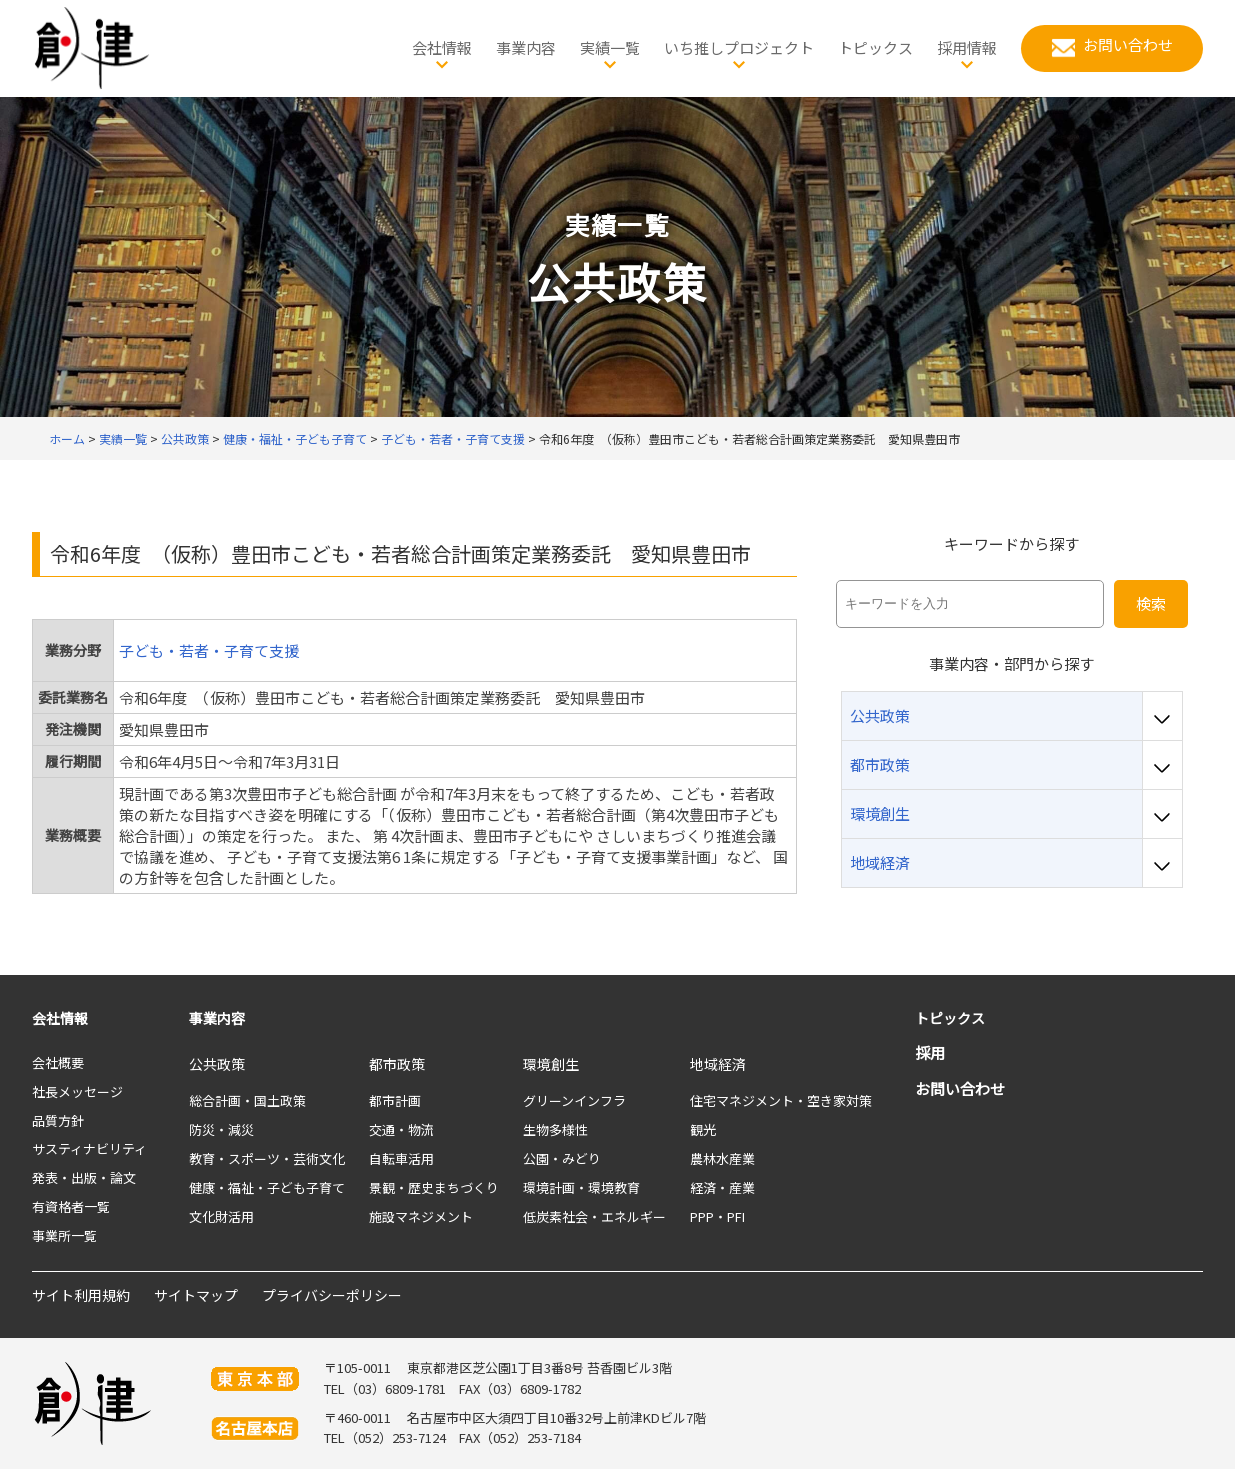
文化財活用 (221, 1216)
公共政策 (217, 1064)
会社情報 (60, 1018)
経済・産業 (722, 1187)
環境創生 (551, 1064)
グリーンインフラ (574, 1100)
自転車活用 (401, 1158)
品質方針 (58, 1120)
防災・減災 (221, 1129)
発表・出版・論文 (84, 1177)
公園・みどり (562, 1158)
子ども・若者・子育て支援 (209, 650)
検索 (1151, 603)
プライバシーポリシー (332, 1295)
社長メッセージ (77, 1091)
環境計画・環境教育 (581, 1187)
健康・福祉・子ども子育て (267, 1187)
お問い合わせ (960, 1088)
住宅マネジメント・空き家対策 (781, 1100)
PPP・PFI (717, 1216)
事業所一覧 (64, 1235)
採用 (930, 1052)
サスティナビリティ (89, 1148)
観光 (703, 1129)
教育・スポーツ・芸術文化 (267, 1158)
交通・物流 (401, 1129)
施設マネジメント (421, 1216)
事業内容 (217, 1018)
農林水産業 (722, 1158)
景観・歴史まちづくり (434, 1187)
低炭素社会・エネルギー (594, 1216)
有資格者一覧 (71, 1206)
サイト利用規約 (81, 1295)
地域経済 (718, 1064)
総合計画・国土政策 (247, 1100)
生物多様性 (555, 1129)
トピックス (950, 1018)
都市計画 (395, 1100)
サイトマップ (196, 1295)
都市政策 (397, 1064)
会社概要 (58, 1062)
